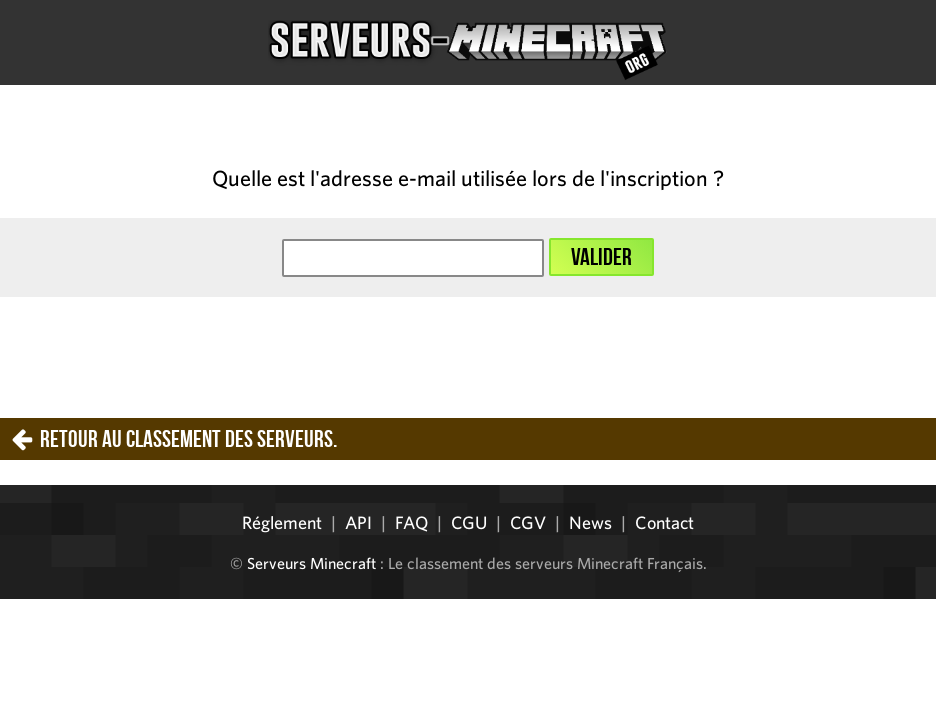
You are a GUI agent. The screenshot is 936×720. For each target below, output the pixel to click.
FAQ (411, 522)
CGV (528, 522)
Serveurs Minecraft (311, 563)
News (590, 522)
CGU (469, 522)
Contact (664, 522)
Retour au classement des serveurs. (188, 439)
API (358, 522)
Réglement (282, 522)
